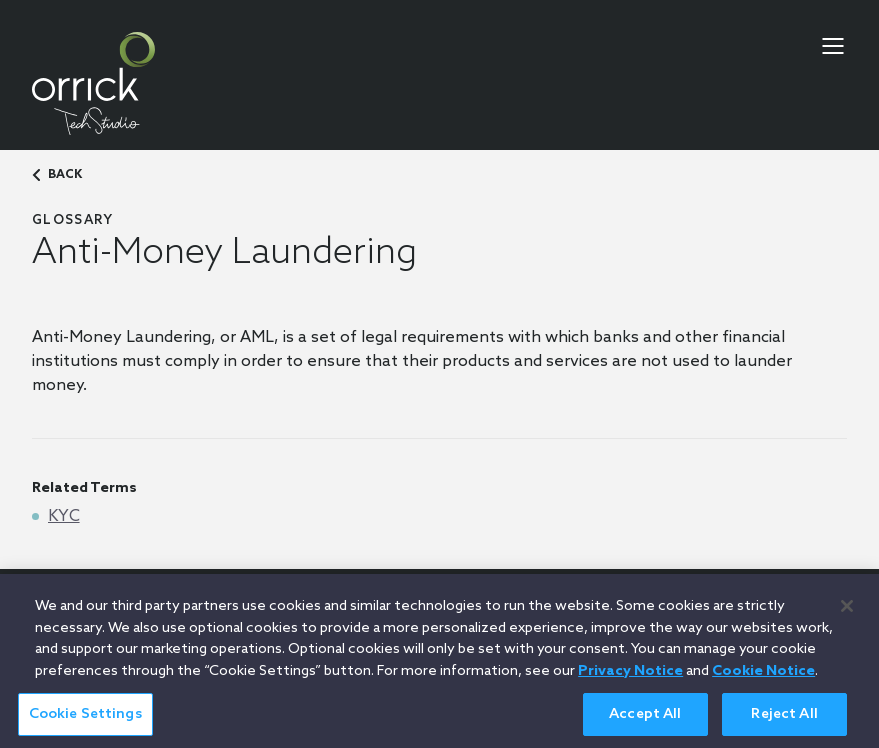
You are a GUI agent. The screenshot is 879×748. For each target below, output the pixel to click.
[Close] (847, 616)
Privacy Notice (630, 680)
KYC (64, 516)
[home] (93, 83)
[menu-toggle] (833, 46)
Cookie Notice (763, 680)
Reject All (784, 724)
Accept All (645, 724)
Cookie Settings (85, 724)
